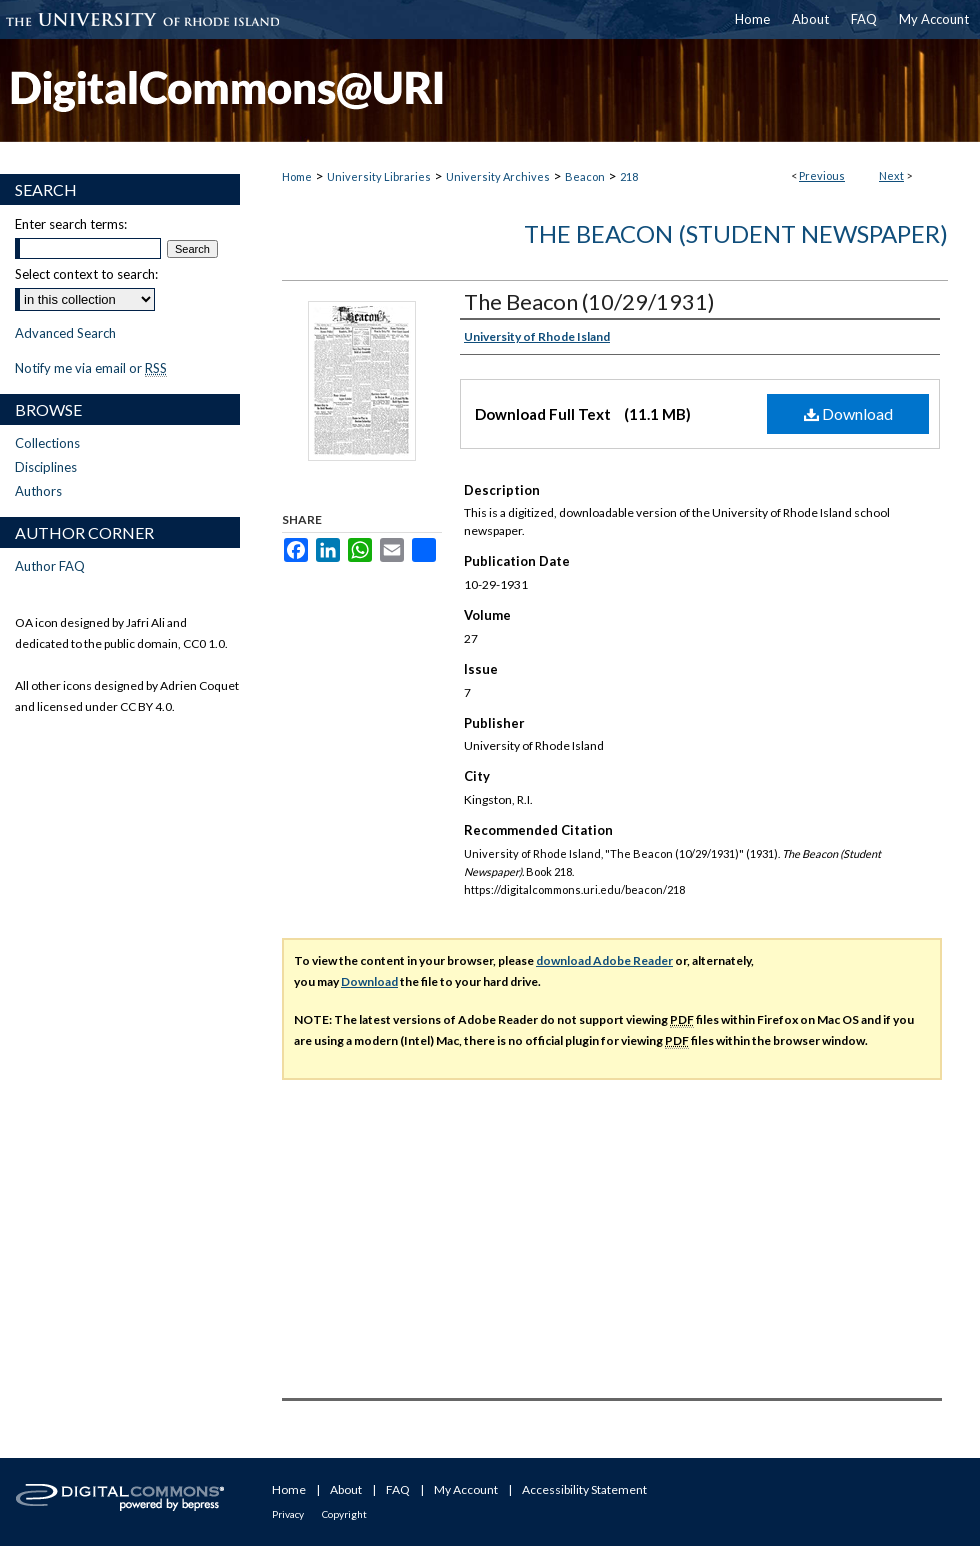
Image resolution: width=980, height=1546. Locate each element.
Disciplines (46, 467)
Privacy (288, 1514)
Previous (822, 175)
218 (629, 176)
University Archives (498, 176)
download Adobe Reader (604, 960)
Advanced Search (65, 333)
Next (891, 175)
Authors (38, 491)
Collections (47, 443)
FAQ (398, 1489)
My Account (466, 1489)
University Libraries (379, 176)
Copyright (344, 1514)
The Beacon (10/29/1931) (589, 301)
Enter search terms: (71, 224)
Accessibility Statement (584, 1489)
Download (848, 413)
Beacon (585, 176)
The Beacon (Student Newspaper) (736, 233)
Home (297, 176)
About (346, 1489)
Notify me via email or (91, 368)
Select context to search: (86, 274)
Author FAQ (50, 566)
